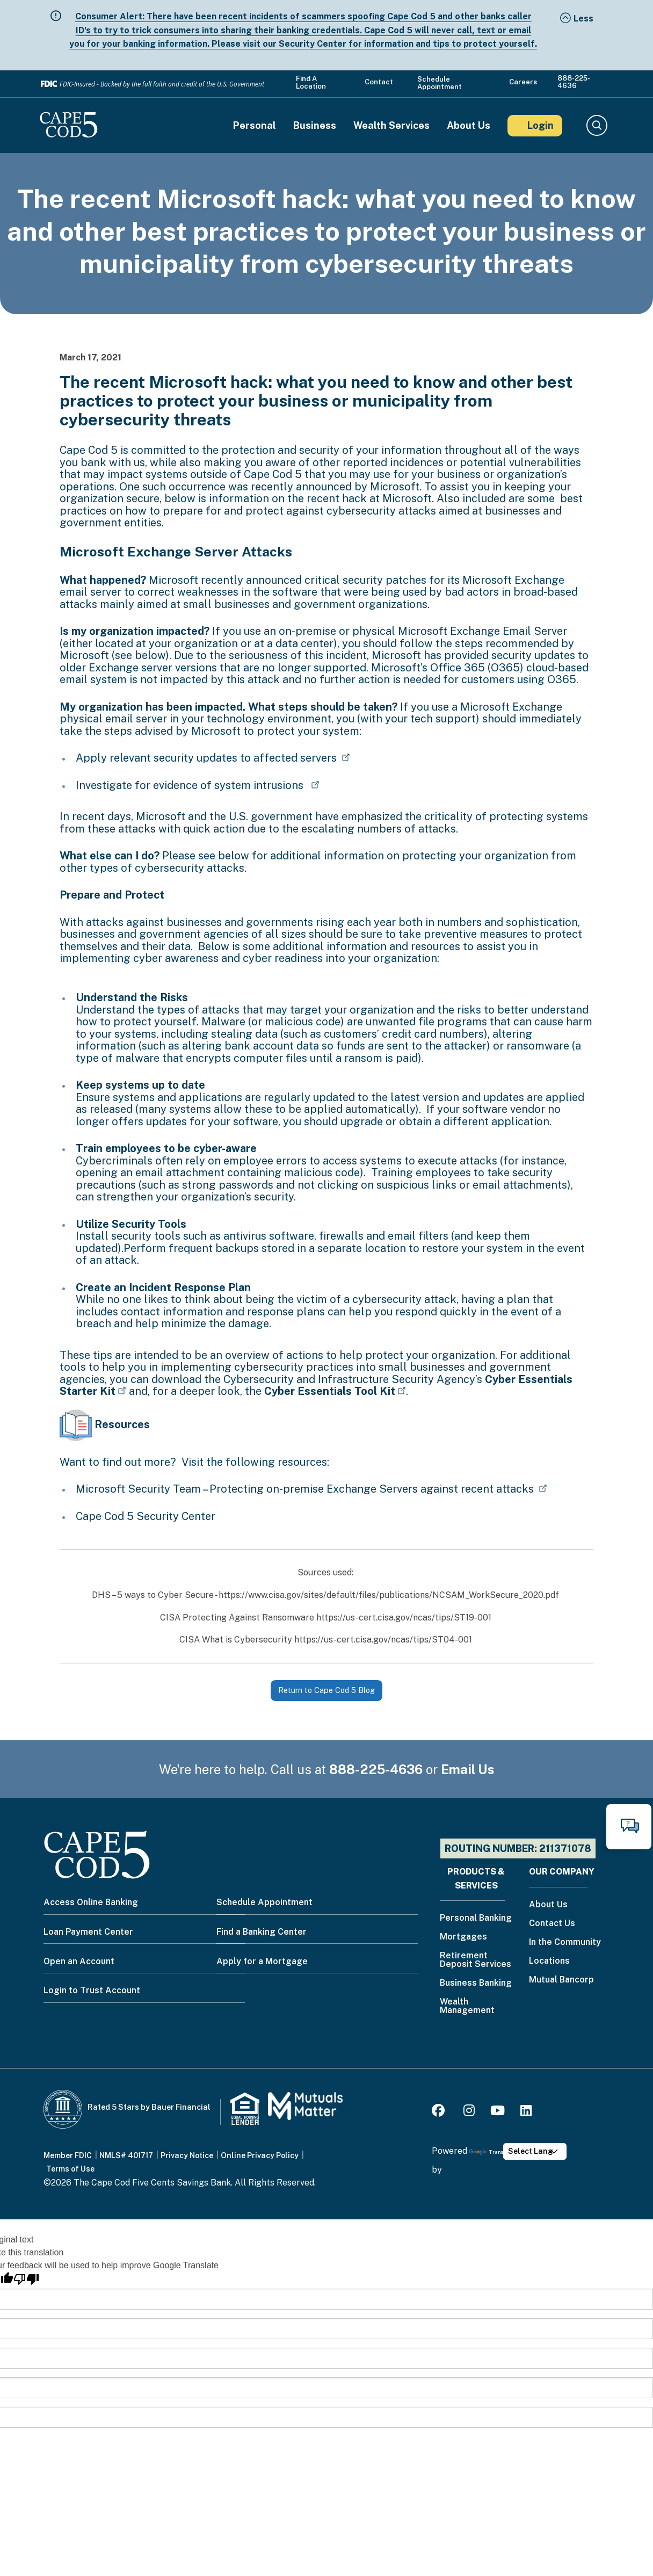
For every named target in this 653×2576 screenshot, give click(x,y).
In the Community (565, 1942)
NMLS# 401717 (126, 2155)
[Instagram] (469, 2112)
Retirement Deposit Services (475, 1960)
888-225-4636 (573, 82)
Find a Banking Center (261, 1932)
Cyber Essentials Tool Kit (329, 1391)
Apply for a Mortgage (262, 1961)
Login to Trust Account (91, 1990)
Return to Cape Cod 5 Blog (326, 1690)
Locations (549, 1961)
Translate (491, 2152)
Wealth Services (391, 125)
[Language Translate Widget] (535, 2151)
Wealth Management (467, 2006)
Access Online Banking (90, 1902)
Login (540, 125)
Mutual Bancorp (561, 1980)
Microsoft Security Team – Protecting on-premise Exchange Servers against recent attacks (306, 1488)
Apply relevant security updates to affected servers (207, 757)
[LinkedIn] (526, 2112)
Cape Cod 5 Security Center (147, 1516)
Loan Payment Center (88, 1932)
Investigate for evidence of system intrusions (192, 785)
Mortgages (463, 1937)
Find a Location (311, 82)
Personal (254, 125)
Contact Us (552, 1923)
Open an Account (78, 1961)
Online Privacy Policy (260, 2155)
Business (314, 125)
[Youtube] (497, 2112)
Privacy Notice (187, 2155)
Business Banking (476, 1983)
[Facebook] (440, 2112)
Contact (379, 82)
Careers (523, 82)
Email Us (468, 1769)
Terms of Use (70, 2169)
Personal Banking (476, 1918)
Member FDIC (67, 2155)
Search (596, 125)
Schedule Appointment (439, 83)
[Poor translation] (26, 2279)
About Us (468, 125)
